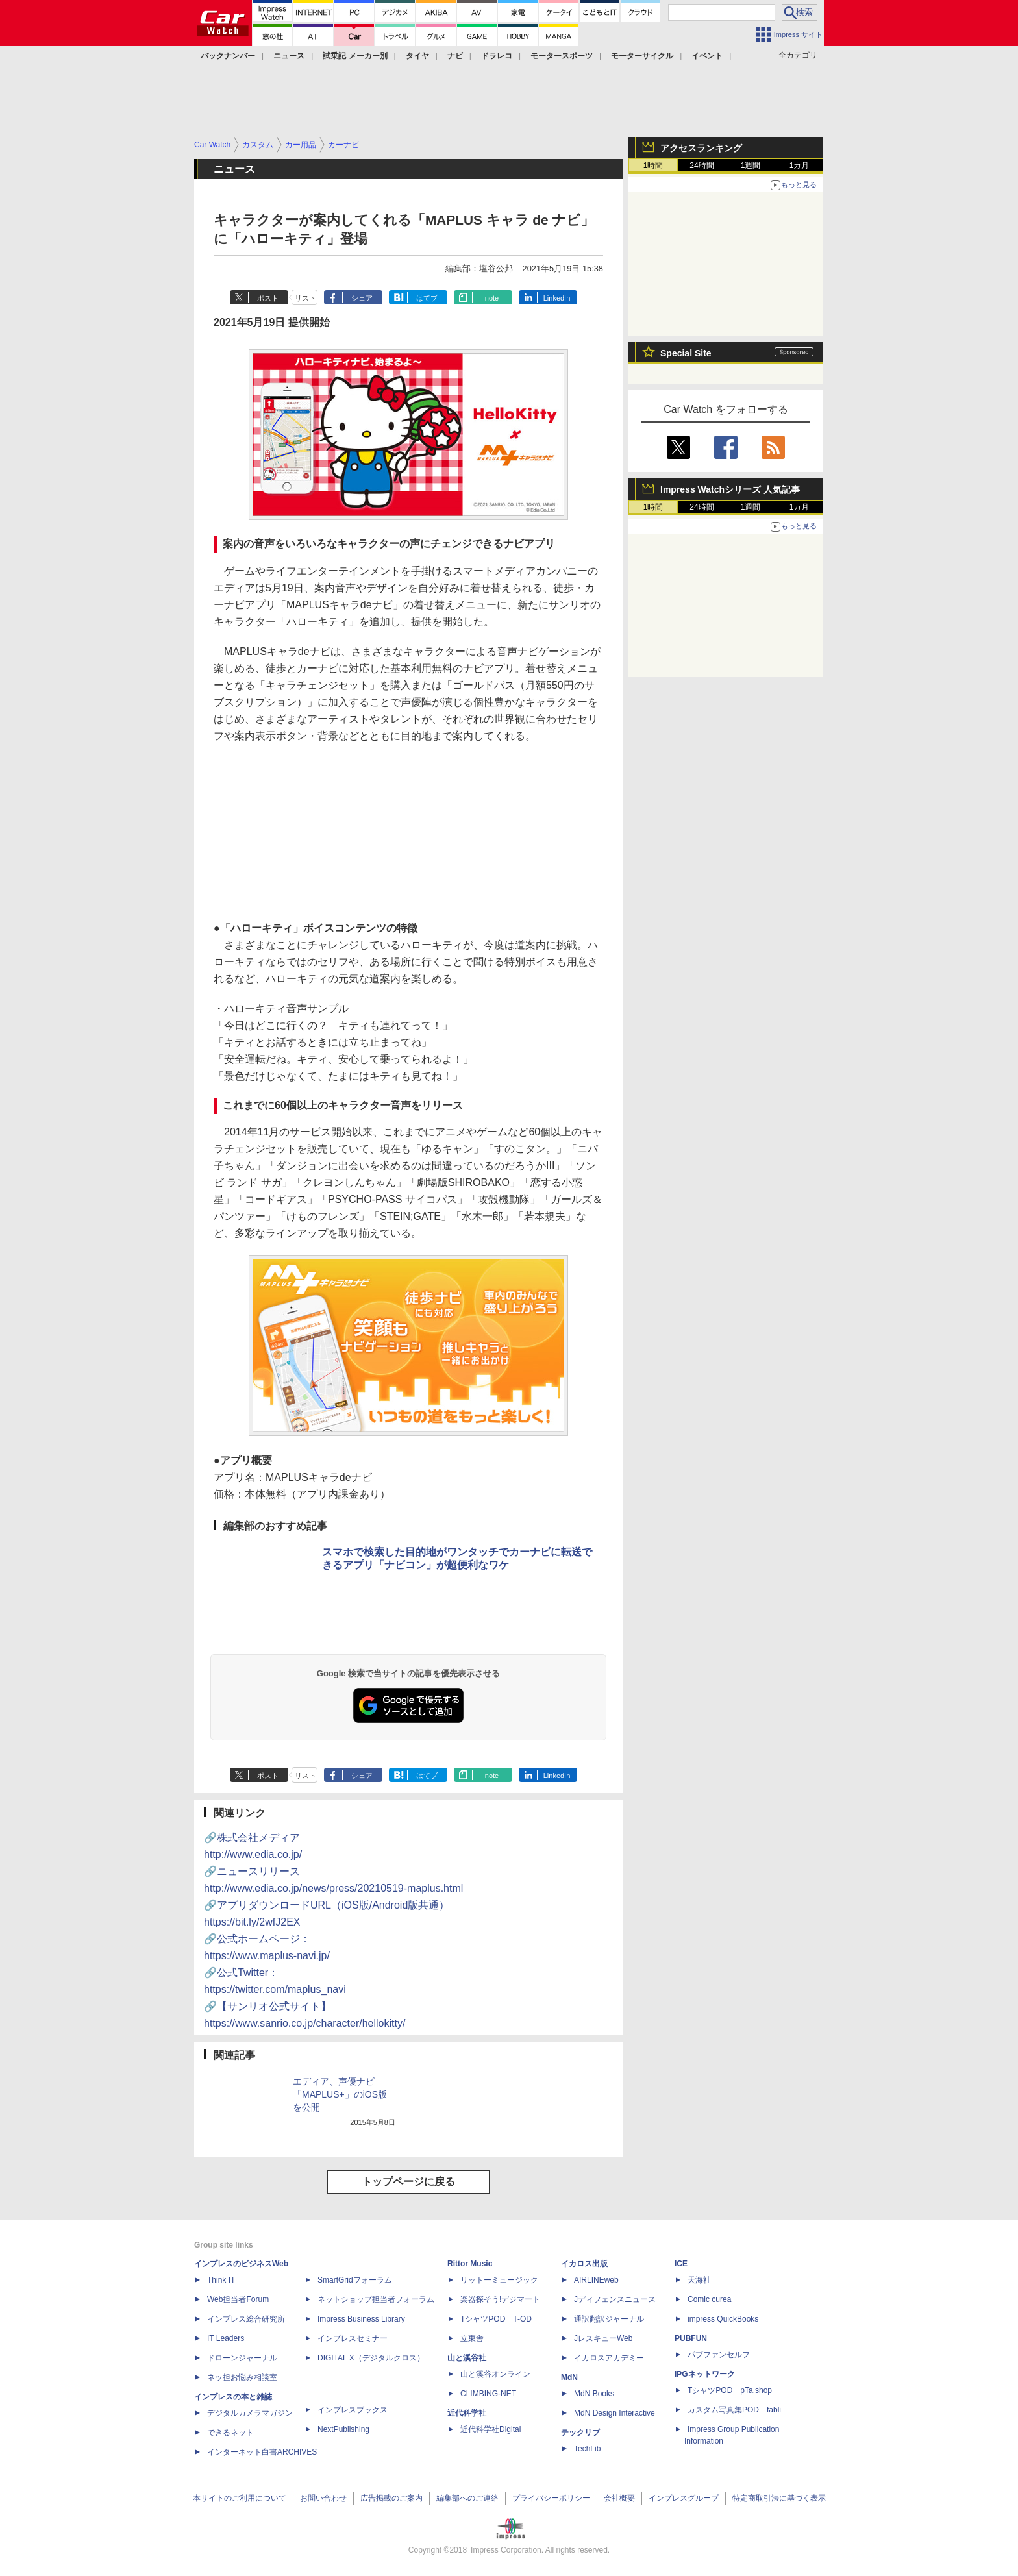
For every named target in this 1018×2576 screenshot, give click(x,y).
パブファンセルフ (719, 2354)
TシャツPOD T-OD (496, 2318)
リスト (305, 298)
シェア (362, 298)
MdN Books (594, 2393)
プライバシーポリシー (551, 2498)
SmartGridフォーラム (354, 2280)
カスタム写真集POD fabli (734, 2409)
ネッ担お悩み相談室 (242, 2377)
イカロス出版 (584, 2263)
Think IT (221, 2280)
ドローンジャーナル (242, 2357)
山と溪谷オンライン (495, 2374)
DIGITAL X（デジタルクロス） (371, 2357)
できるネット (230, 2432)
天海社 (699, 2280)
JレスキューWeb (603, 2338)
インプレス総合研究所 (246, 2318)
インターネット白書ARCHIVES (262, 2452)
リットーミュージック (499, 2280)
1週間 (751, 165)
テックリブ (580, 2432)
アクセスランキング (701, 148)
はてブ (427, 298)
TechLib (587, 2448)
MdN (569, 2377)
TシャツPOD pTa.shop (730, 2390)
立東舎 (472, 2338)
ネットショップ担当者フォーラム (375, 2299)
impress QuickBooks (723, 2318)
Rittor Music (469, 2263)
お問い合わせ (323, 2498)
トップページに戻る (408, 2181)
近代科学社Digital (490, 2429)
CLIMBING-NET (488, 2393)
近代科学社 (466, 2413)
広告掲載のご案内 (391, 2498)
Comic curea (709, 2299)
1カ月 (799, 165)
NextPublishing (343, 2429)
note (492, 298)
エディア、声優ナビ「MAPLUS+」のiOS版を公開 (340, 2094)
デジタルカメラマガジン (250, 2413)
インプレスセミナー (352, 2338)
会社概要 (619, 2498)
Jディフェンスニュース (615, 2299)
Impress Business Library (361, 2318)
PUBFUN (691, 2338)
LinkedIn (557, 298)
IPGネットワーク (705, 2374)
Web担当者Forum (238, 2299)
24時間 (701, 165)
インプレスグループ (684, 2498)
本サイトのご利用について (239, 2498)
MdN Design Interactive (614, 2413)
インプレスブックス (352, 2409)
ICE (681, 2263)
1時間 (653, 165)
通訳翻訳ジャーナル (609, 2318)
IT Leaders (225, 2338)
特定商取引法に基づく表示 (779, 2498)
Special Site (686, 353)
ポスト (268, 298)
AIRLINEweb (596, 2280)
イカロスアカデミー (609, 2357)
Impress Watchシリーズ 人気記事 (730, 489)
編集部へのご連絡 (467, 2498)
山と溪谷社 (466, 2357)
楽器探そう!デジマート (500, 2299)
